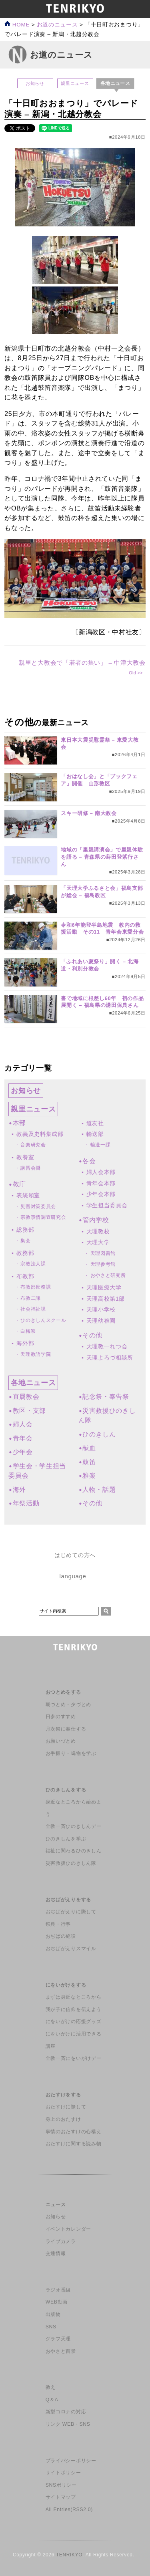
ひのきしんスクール (43, 1320)
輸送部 (95, 1134)
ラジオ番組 (58, 2290)
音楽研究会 (33, 1145)
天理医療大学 (104, 1287)
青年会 (23, 1438)
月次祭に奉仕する (66, 1729)
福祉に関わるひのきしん (73, 1851)
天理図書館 (103, 1253)
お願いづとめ (61, 1741)
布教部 (25, 1276)
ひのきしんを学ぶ (66, 1839)
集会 (25, 1240)
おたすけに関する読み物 (73, 2143)
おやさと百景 (61, 2351)
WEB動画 (57, 2302)
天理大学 (98, 1242)
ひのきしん (99, 1434)
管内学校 (95, 1219)
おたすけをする (63, 2095)
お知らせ (35, 83)
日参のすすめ (61, 1716)
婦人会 (23, 1424)
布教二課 (30, 1298)
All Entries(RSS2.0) (69, 2509)
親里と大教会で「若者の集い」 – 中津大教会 (82, 662)
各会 (89, 1161)
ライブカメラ (61, 2241)
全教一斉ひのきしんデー (73, 1826)
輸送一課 (100, 1145)
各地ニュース (33, 1383)
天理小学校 (101, 1309)
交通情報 (56, 2253)
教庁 (19, 1184)
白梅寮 (28, 1331)
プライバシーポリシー (71, 2460)
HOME (17, 25)
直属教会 (26, 1396)
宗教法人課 (33, 1264)
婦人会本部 (101, 1172)
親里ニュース (75, 83)
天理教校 (98, 1231)
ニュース (56, 2204)
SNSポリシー (61, 2485)
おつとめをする (63, 1692)
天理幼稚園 (101, 1320)
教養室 (25, 1157)
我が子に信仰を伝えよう (73, 2009)
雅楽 (89, 1475)
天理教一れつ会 (107, 1346)
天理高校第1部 (105, 1298)
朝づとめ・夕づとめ (68, 1704)
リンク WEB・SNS (68, 2424)
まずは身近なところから (73, 1997)
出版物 (53, 2314)
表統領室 (28, 1195)
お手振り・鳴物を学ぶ (71, 1753)
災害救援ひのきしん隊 (71, 1863)
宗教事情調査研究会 (43, 1217)
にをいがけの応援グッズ (73, 2021)
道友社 (95, 1123)
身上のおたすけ (63, 2119)
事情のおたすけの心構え (73, 2131)
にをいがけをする (66, 1985)
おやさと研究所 (108, 1275)
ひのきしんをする (66, 1790)
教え (51, 2387)
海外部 (25, 1343)
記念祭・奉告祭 (105, 1396)
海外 (19, 1489)
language (72, 1576)
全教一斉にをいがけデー (73, 2058)
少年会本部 (101, 1194)
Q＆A (52, 2400)
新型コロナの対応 (66, 2412)
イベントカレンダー (68, 2229)
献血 (89, 1447)
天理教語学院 (35, 1354)
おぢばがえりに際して (71, 1911)
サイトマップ (61, 2497)
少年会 (23, 1451)
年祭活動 (26, 1503)
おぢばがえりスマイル (71, 1948)
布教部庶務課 (35, 1287)
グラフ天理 (58, 2339)
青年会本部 (101, 1183)
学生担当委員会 (107, 1205)
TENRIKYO (69, 2555)
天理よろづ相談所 (109, 1357)
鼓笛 (89, 1461)
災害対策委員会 (38, 1206)
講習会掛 (30, 1168)
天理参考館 (103, 1264)
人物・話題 (99, 1489)
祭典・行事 (58, 1924)
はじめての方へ (75, 1555)
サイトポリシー (63, 2472)
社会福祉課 (33, 1309)
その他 (92, 1335)
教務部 (25, 1253)
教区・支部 (29, 1410)
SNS (51, 2327)
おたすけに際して (66, 2107)
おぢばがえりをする (68, 1899)
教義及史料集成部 (39, 1134)
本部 (19, 1123)
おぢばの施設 (61, 1936)
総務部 (25, 1229)
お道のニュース (57, 25)
